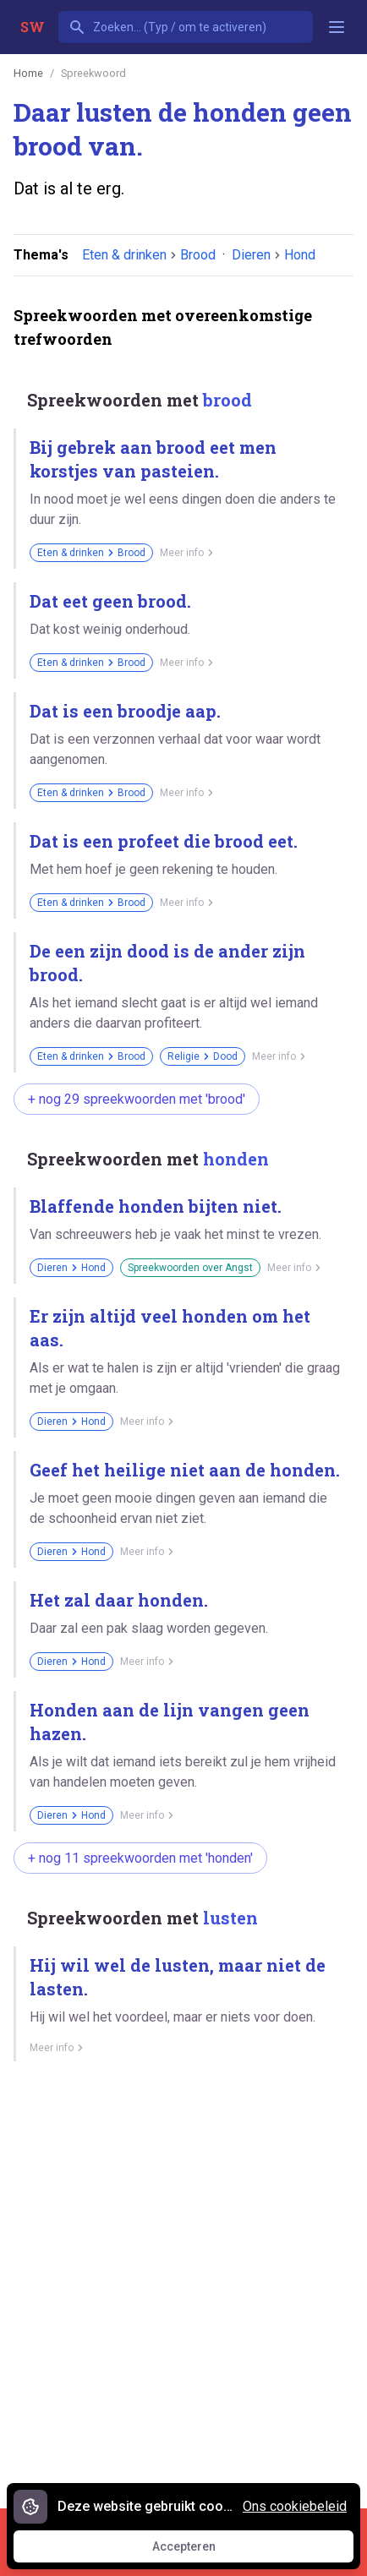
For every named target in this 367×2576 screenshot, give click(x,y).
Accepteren (199, 2551)
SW (32, 26)
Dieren (251, 255)
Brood (198, 255)
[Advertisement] (183, 2278)
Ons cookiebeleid (295, 2506)
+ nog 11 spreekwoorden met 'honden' (140, 1858)
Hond (299, 255)
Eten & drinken (124, 255)
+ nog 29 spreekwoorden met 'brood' (136, 1099)
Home (28, 73)
